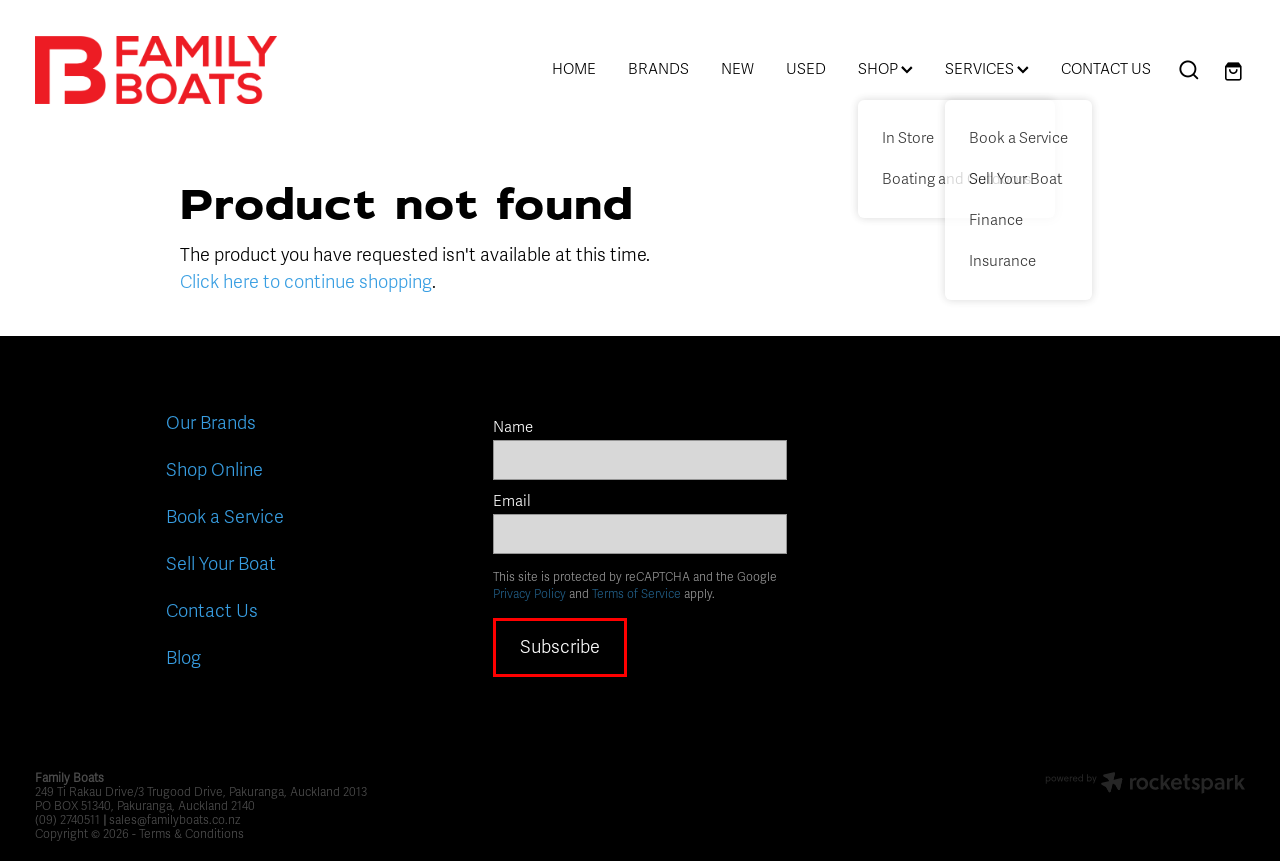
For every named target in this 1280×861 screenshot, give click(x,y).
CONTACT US (1106, 69)
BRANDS (658, 69)
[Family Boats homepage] (156, 70)
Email (512, 501)
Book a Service (225, 517)
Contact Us (212, 611)
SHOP (885, 69)
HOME (574, 69)
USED (806, 69)
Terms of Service (636, 594)
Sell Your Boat (221, 564)
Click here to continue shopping (306, 282)
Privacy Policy (529, 594)
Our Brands (211, 423)
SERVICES (987, 69)
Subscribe (560, 647)
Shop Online (214, 470)
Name (513, 427)
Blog (183, 658)
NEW (737, 69)
